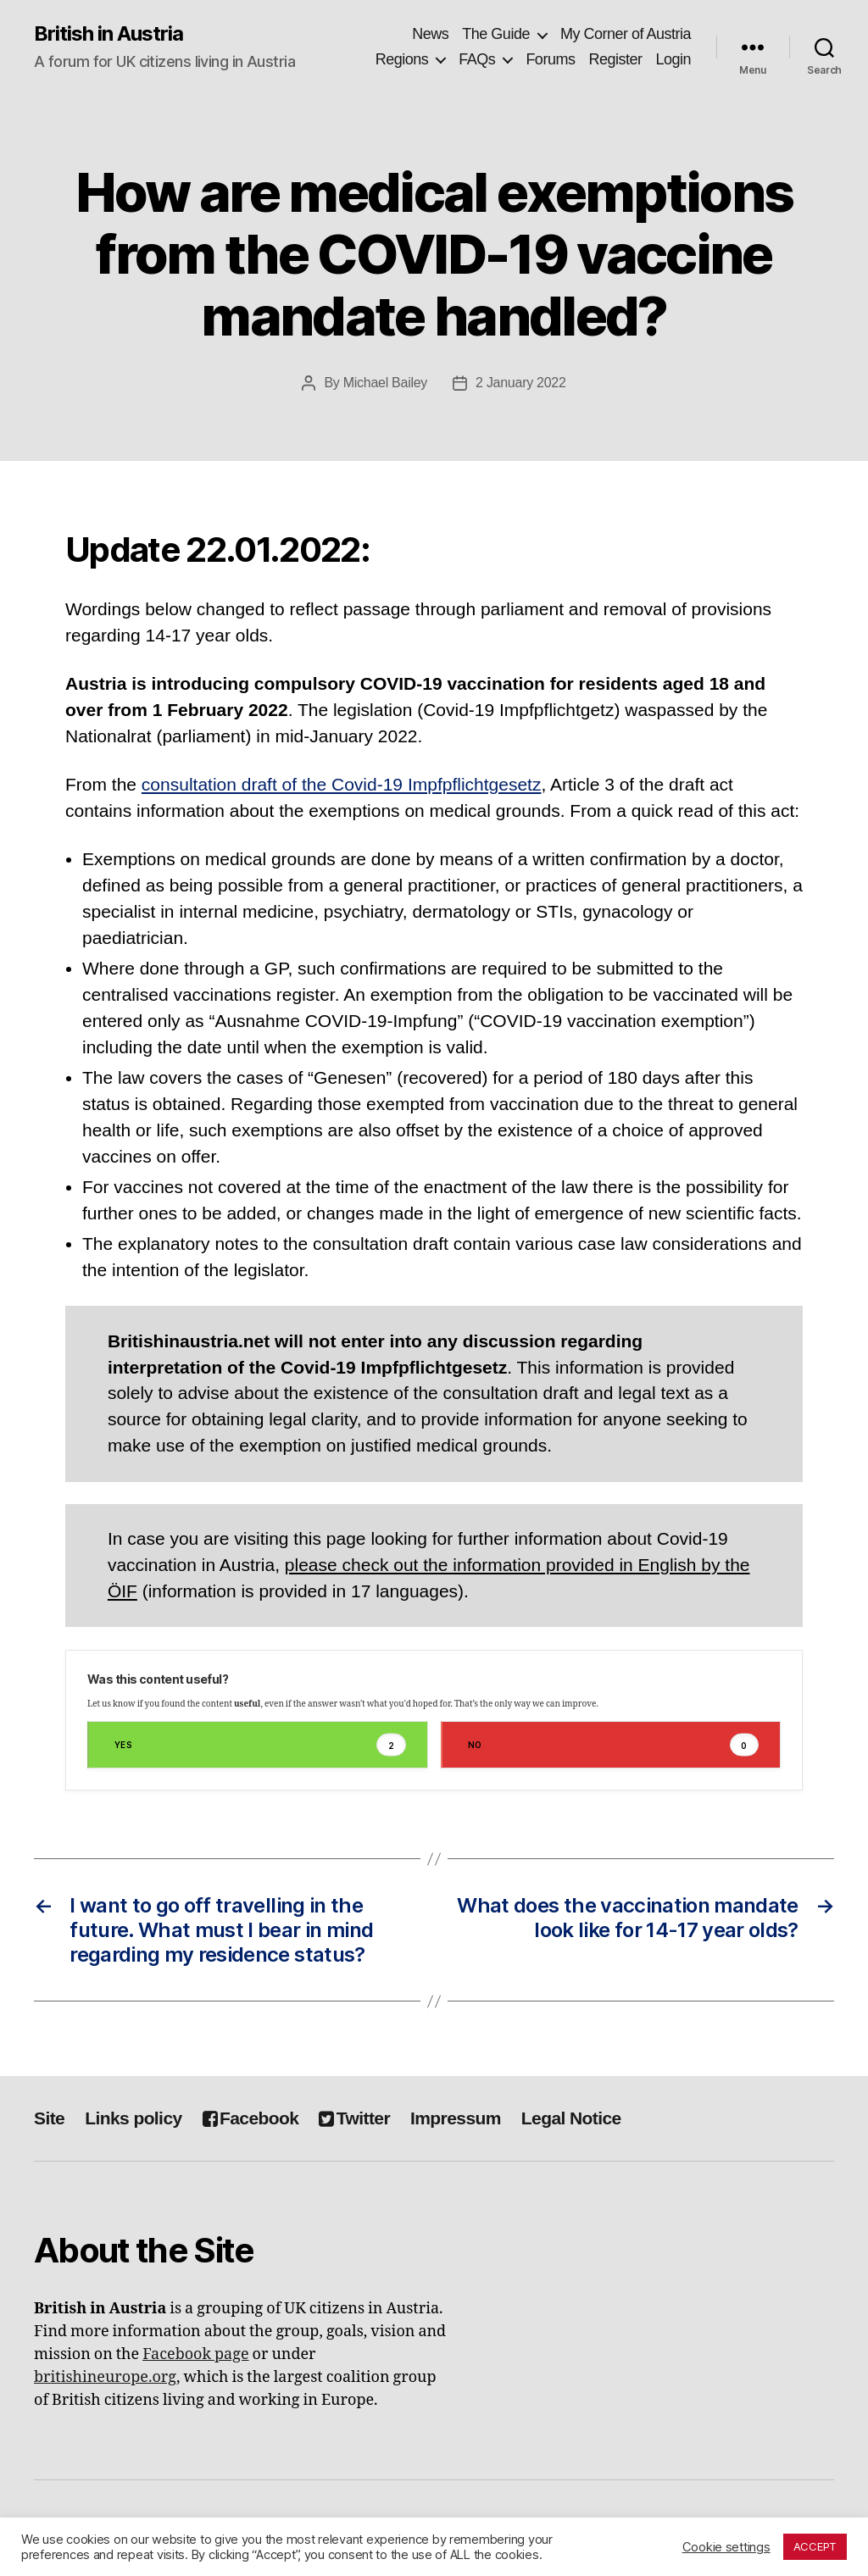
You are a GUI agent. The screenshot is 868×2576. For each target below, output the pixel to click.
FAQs (477, 59)
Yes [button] (260, 1745)
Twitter (354, 2118)
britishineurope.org (105, 2377)
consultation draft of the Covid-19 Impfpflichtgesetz (342, 784)
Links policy (133, 2118)
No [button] (614, 1745)
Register (615, 59)
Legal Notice (571, 2118)
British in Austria (108, 34)
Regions (402, 59)
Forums (550, 59)
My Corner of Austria (625, 33)
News (430, 33)
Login (673, 59)
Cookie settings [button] (726, 2547)
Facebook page (195, 2354)
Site (49, 2118)
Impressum (455, 2118)
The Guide (496, 33)
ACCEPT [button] (815, 2546)
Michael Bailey (385, 382)
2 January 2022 (521, 382)
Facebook (251, 2118)
